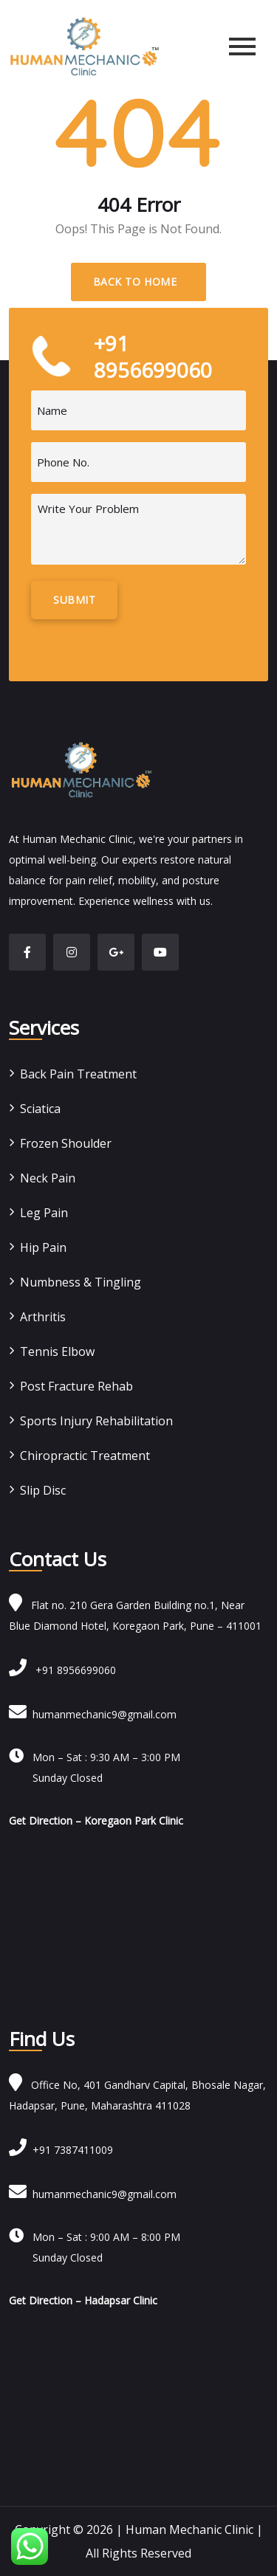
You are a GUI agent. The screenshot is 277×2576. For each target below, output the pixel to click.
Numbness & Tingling (80, 1282)
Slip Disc (43, 1490)
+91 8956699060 (62, 1670)
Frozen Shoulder (66, 1143)
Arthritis (43, 1317)
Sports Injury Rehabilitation (96, 1421)
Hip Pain (43, 1247)
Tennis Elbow (57, 1351)
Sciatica (40, 1109)
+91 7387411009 (61, 2150)
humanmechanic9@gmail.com (93, 1714)
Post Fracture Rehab (76, 1386)
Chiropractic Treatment (85, 1455)
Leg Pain (44, 1213)
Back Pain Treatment (78, 1074)
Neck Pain (47, 1178)
